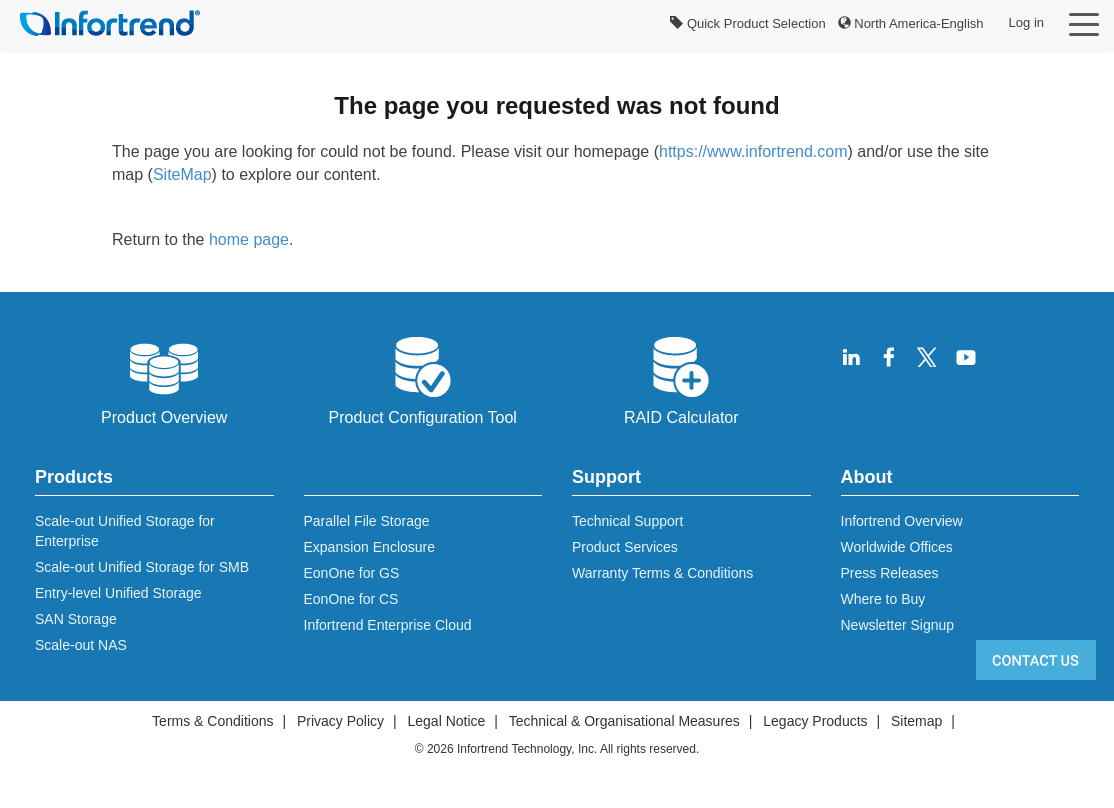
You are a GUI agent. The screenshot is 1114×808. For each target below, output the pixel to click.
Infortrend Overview (902, 521)
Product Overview (164, 379)
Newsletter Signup (898, 625)
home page (249, 239)
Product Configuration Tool (423, 379)
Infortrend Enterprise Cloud (388, 625)
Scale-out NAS (81, 645)
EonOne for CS (351, 599)
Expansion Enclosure (370, 547)
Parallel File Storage (367, 521)
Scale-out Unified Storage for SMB (142, 567)
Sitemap (916, 721)
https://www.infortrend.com (753, 151)
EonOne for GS (352, 573)
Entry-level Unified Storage (118, 593)
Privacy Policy (340, 721)
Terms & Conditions (212, 721)
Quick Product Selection (747, 23)
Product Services (625, 547)
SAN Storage (76, 619)
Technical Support (627, 521)
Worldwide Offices (897, 547)
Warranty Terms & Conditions (662, 573)
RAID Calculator (681, 379)
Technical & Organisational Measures (624, 721)
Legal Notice (446, 721)
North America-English (911, 23)
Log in (1026, 22)
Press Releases (890, 573)
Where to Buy (883, 599)
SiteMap (182, 174)
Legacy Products (815, 721)
